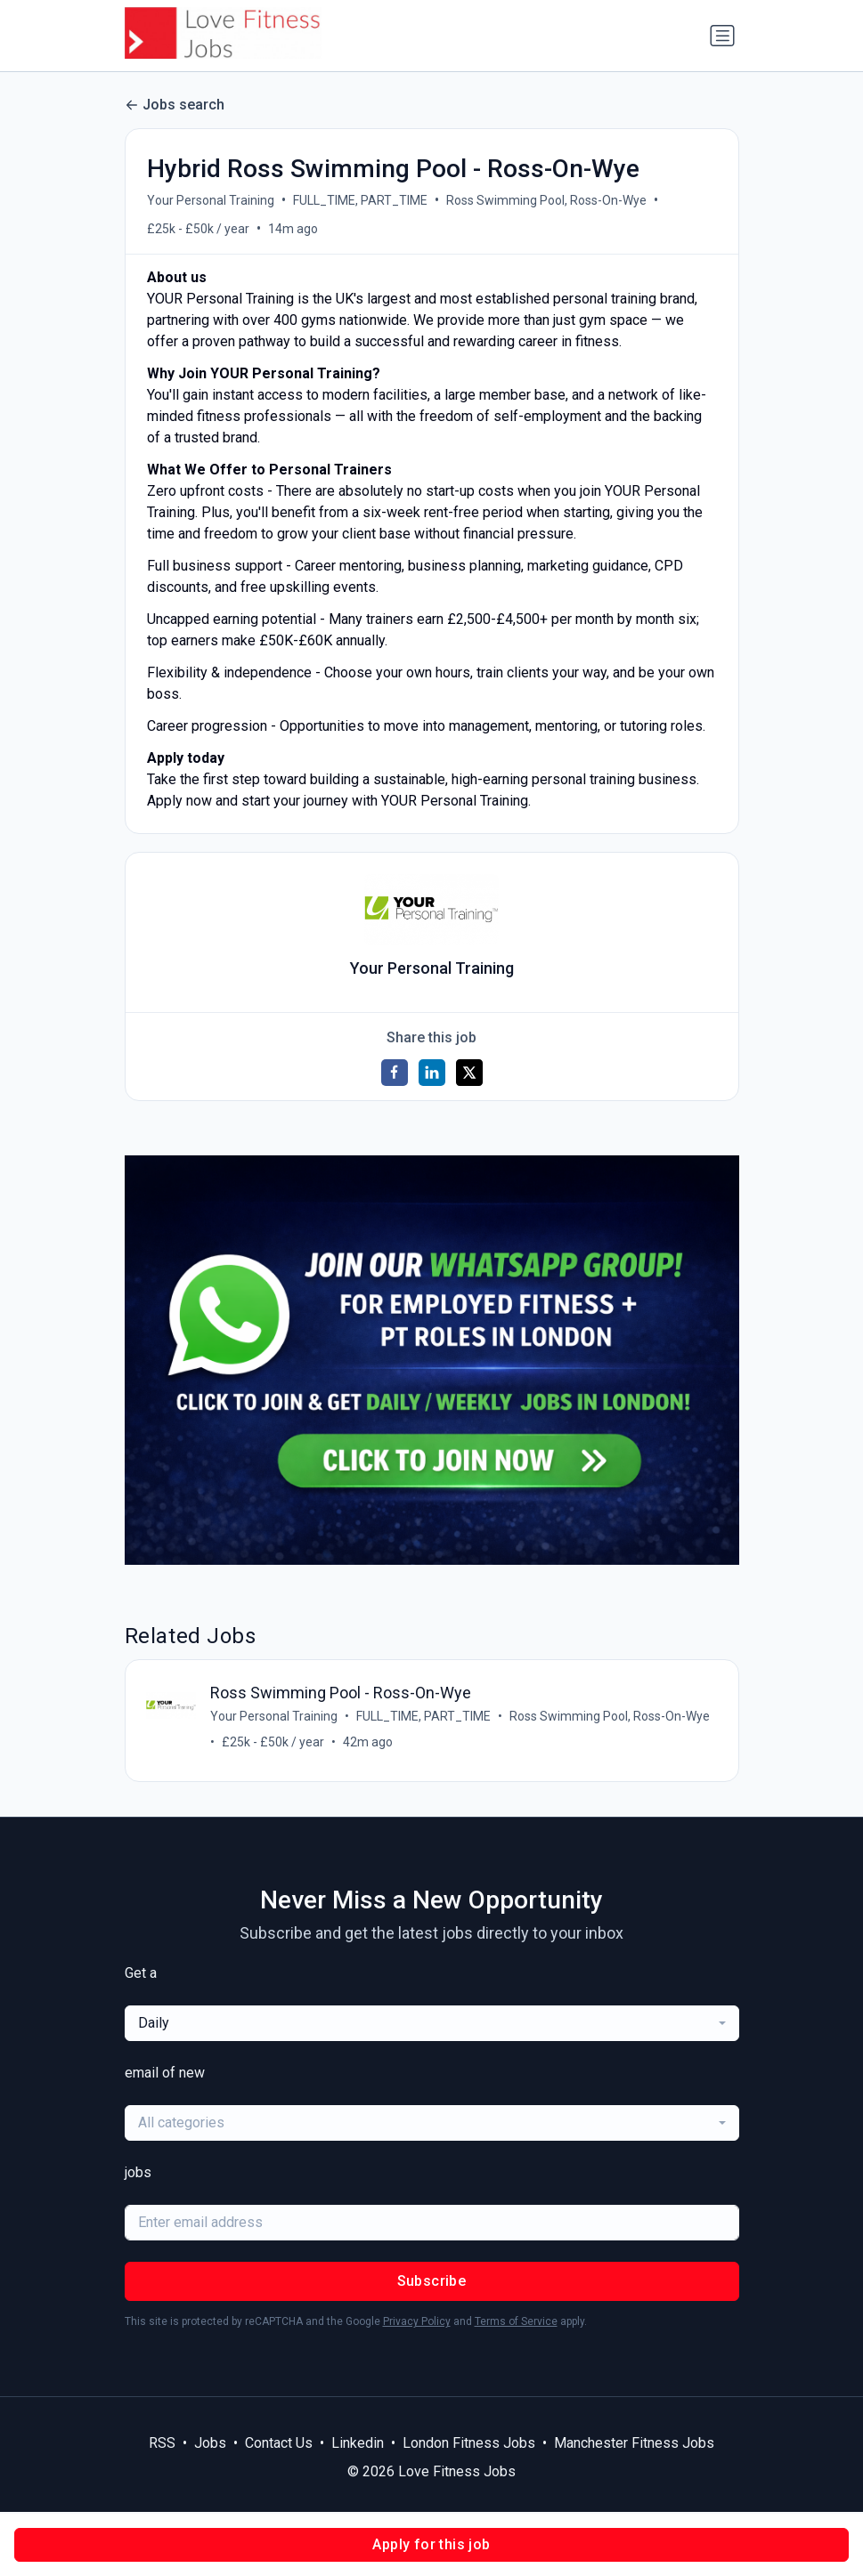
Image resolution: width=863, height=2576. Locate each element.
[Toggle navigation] (722, 36)
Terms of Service (516, 2323)
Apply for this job (431, 2544)
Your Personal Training (210, 200)
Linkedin (357, 2444)
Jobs (210, 2444)
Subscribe (432, 2282)
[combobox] (432, 2025)
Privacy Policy (417, 2323)
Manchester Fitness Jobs (634, 2444)
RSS (162, 2444)
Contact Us (279, 2444)
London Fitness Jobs (469, 2444)
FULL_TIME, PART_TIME (360, 200)
